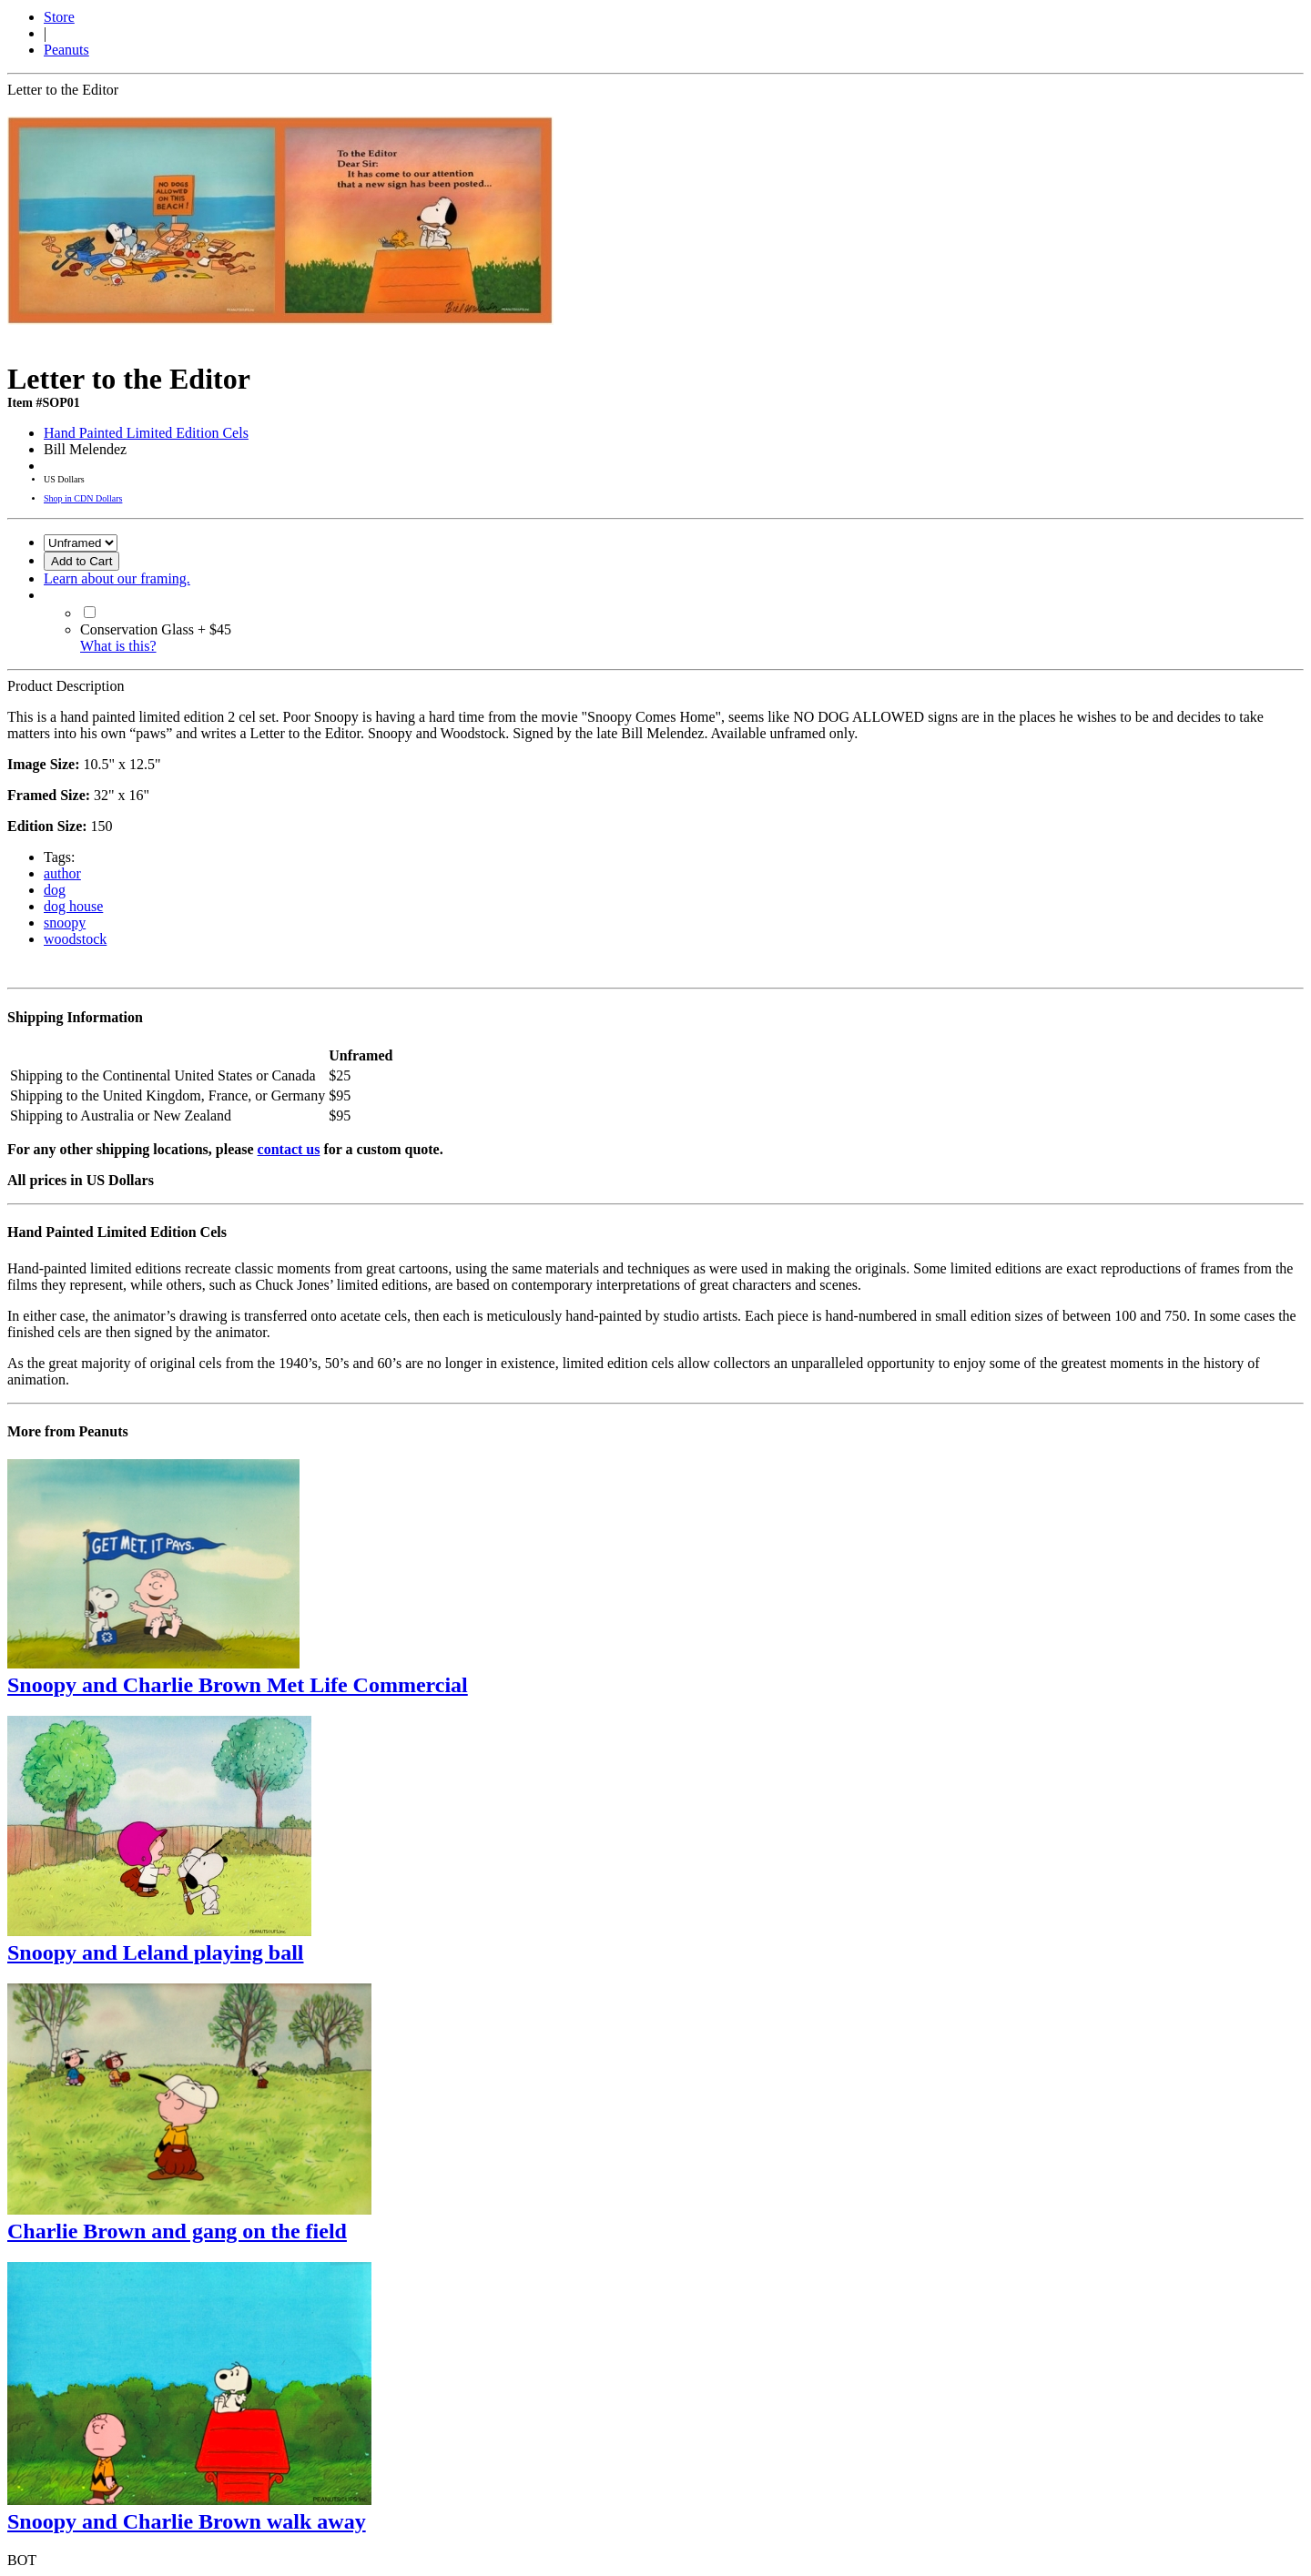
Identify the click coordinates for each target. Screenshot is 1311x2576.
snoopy (65, 922)
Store (59, 17)
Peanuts (66, 49)
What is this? (118, 646)
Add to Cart (81, 561)
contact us (289, 1149)
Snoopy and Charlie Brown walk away (186, 2521)
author (62, 873)
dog (55, 890)
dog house (73, 906)
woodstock (75, 939)
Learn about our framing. (117, 578)
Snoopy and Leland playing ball (155, 1952)
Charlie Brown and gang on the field (177, 2231)
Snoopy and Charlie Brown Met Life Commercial (237, 1685)
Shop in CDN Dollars (83, 498)
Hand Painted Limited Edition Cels (146, 433)
